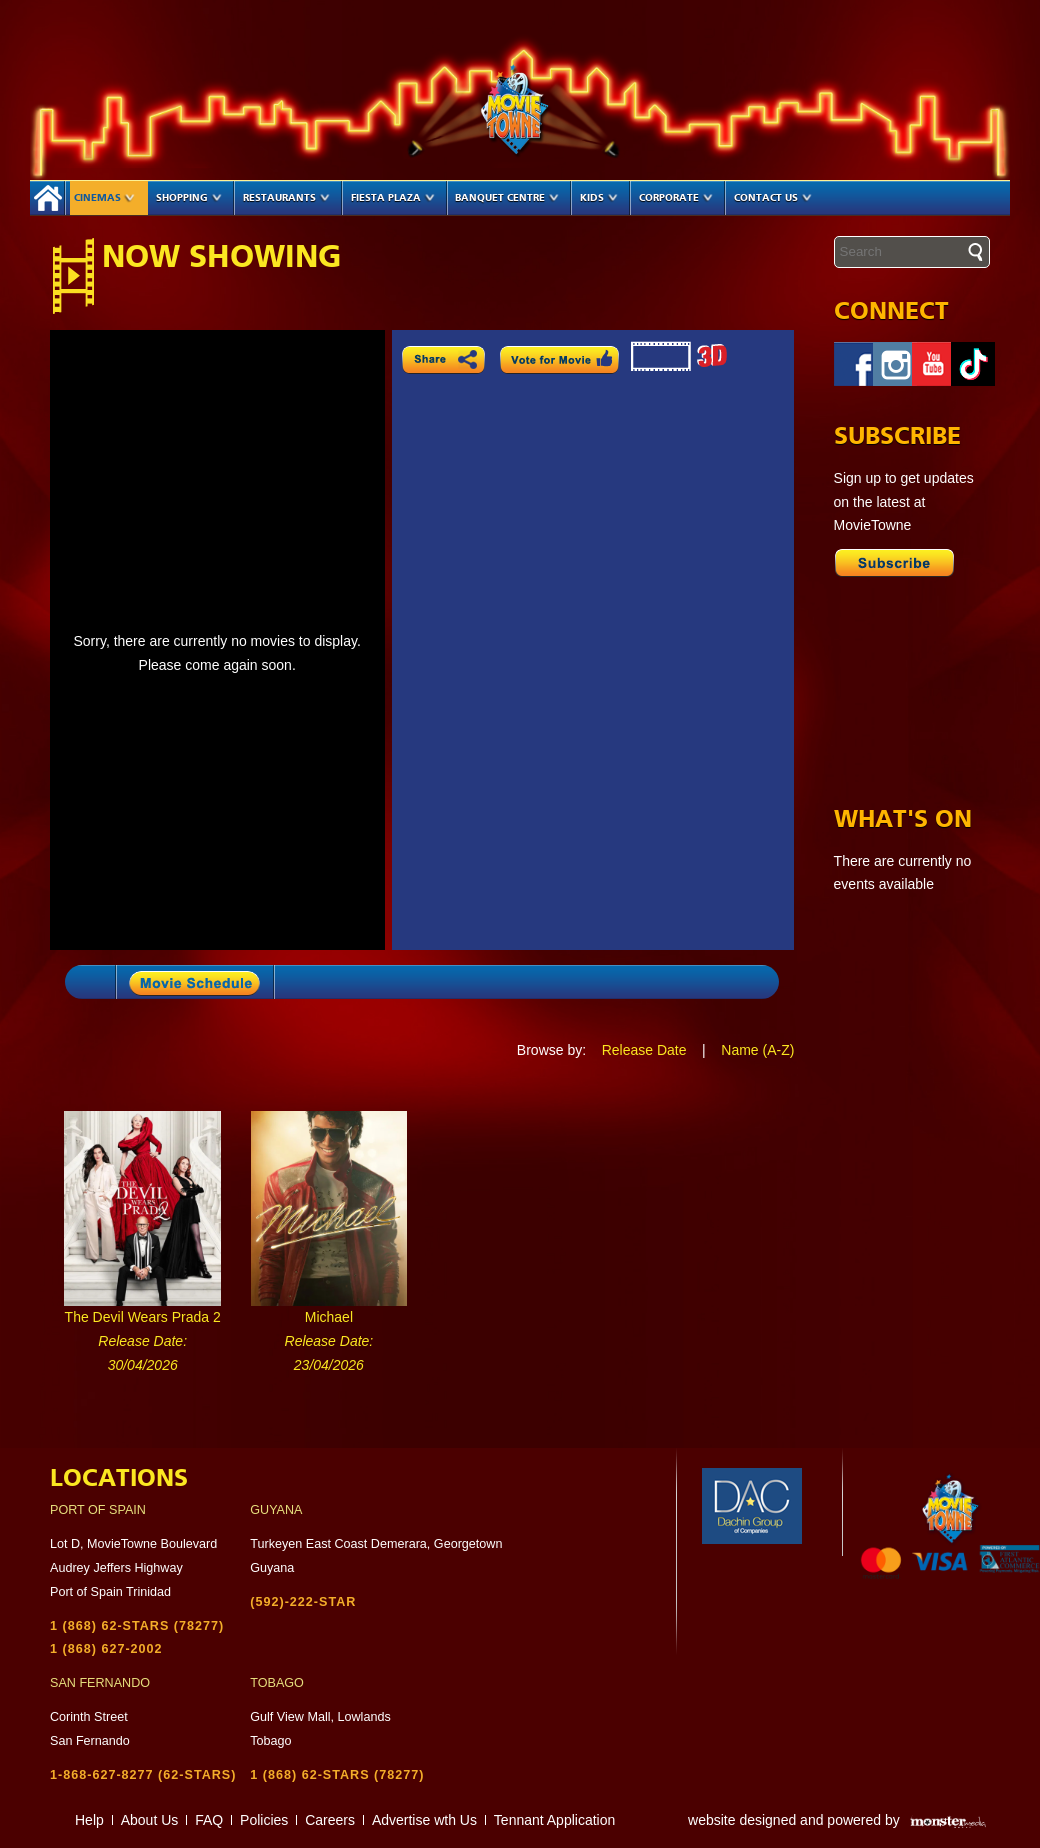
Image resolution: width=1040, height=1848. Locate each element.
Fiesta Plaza (393, 198)
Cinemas (104, 198)
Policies (264, 1820)
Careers (330, 1820)
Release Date (644, 1050)
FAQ (209, 1820)
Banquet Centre (507, 198)
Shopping (189, 198)
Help (89, 1820)
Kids (599, 198)
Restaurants (286, 198)
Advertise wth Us (424, 1820)
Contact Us (773, 198)
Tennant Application (554, 1820)
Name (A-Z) (757, 1050)
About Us (150, 1820)
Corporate (676, 198)
